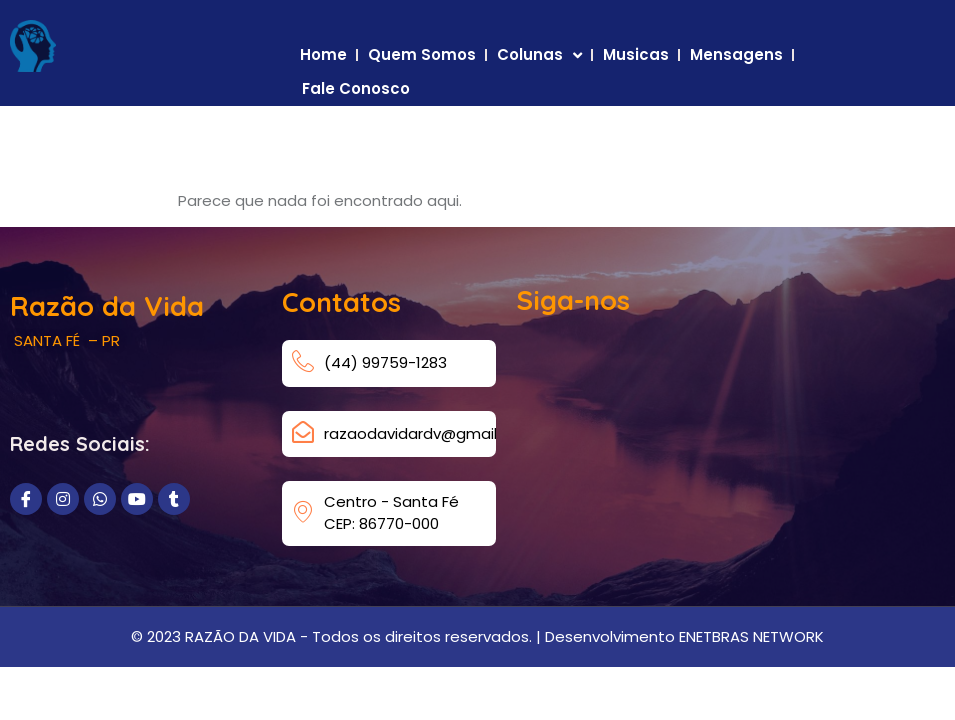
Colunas (539, 55)
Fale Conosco (356, 88)
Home (323, 54)
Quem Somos (422, 54)
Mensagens (736, 54)
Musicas (636, 54)
